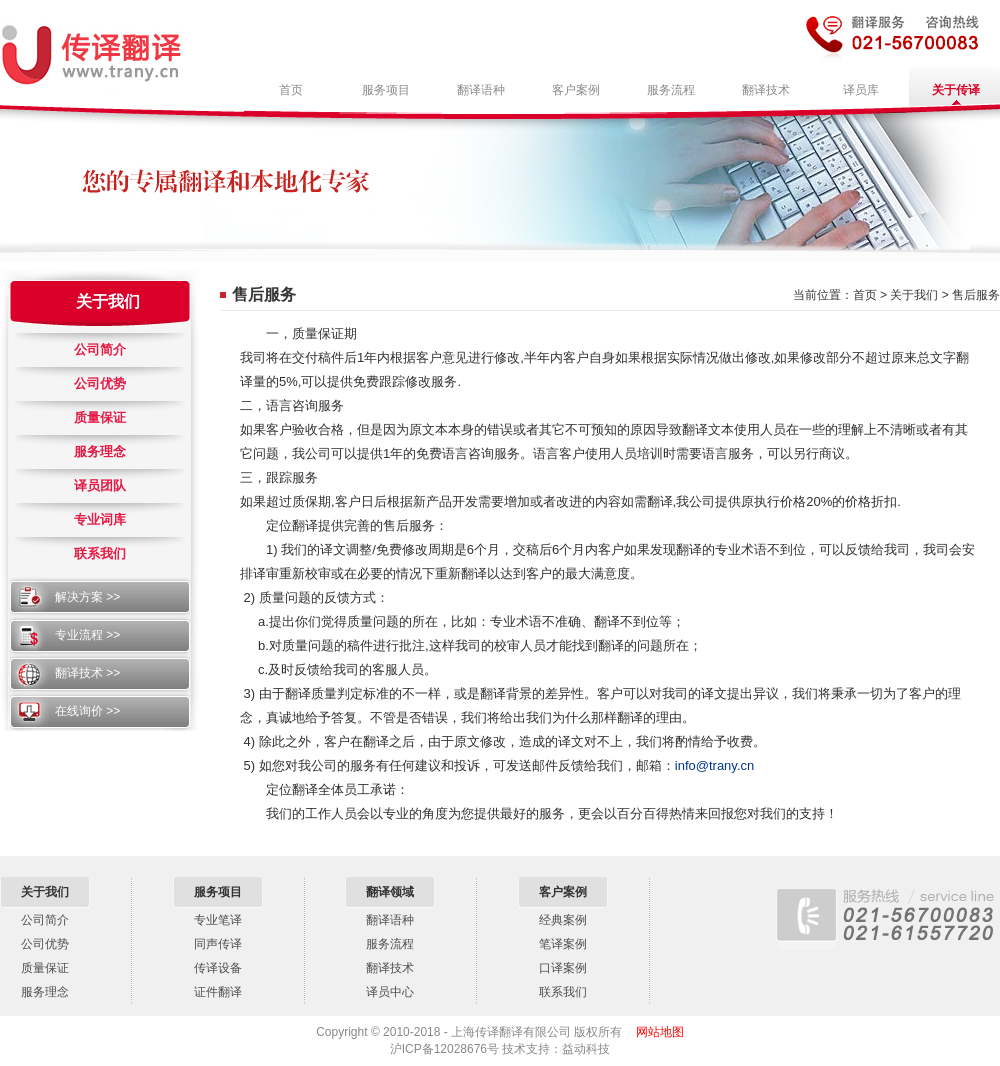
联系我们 (100, 553)
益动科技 (586, 1049)
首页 (865, 295)
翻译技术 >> (87, 673)
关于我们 (108, 301)
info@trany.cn (714, 765)
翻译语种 (390, 920)
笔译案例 (563, 944)
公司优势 (100, 383)
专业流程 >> (87, 635)
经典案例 (563, 920)
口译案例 (563, 968)
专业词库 (100, 519)
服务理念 (100, 451)
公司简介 (100, 349)
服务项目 (218, 892)
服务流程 (390, 944)
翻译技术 (390, 968)
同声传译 (218, 944)
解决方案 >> (87, 597)
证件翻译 (218, 992)
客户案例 (563, 892)
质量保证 (100, 417)
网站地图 (660, 1032)
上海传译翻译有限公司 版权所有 (536, 1032)
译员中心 (390, 992)
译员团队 (100, 485)
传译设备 (218, 968)
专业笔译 (218, 920)
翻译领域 (390, 892)
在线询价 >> (87, 711)
